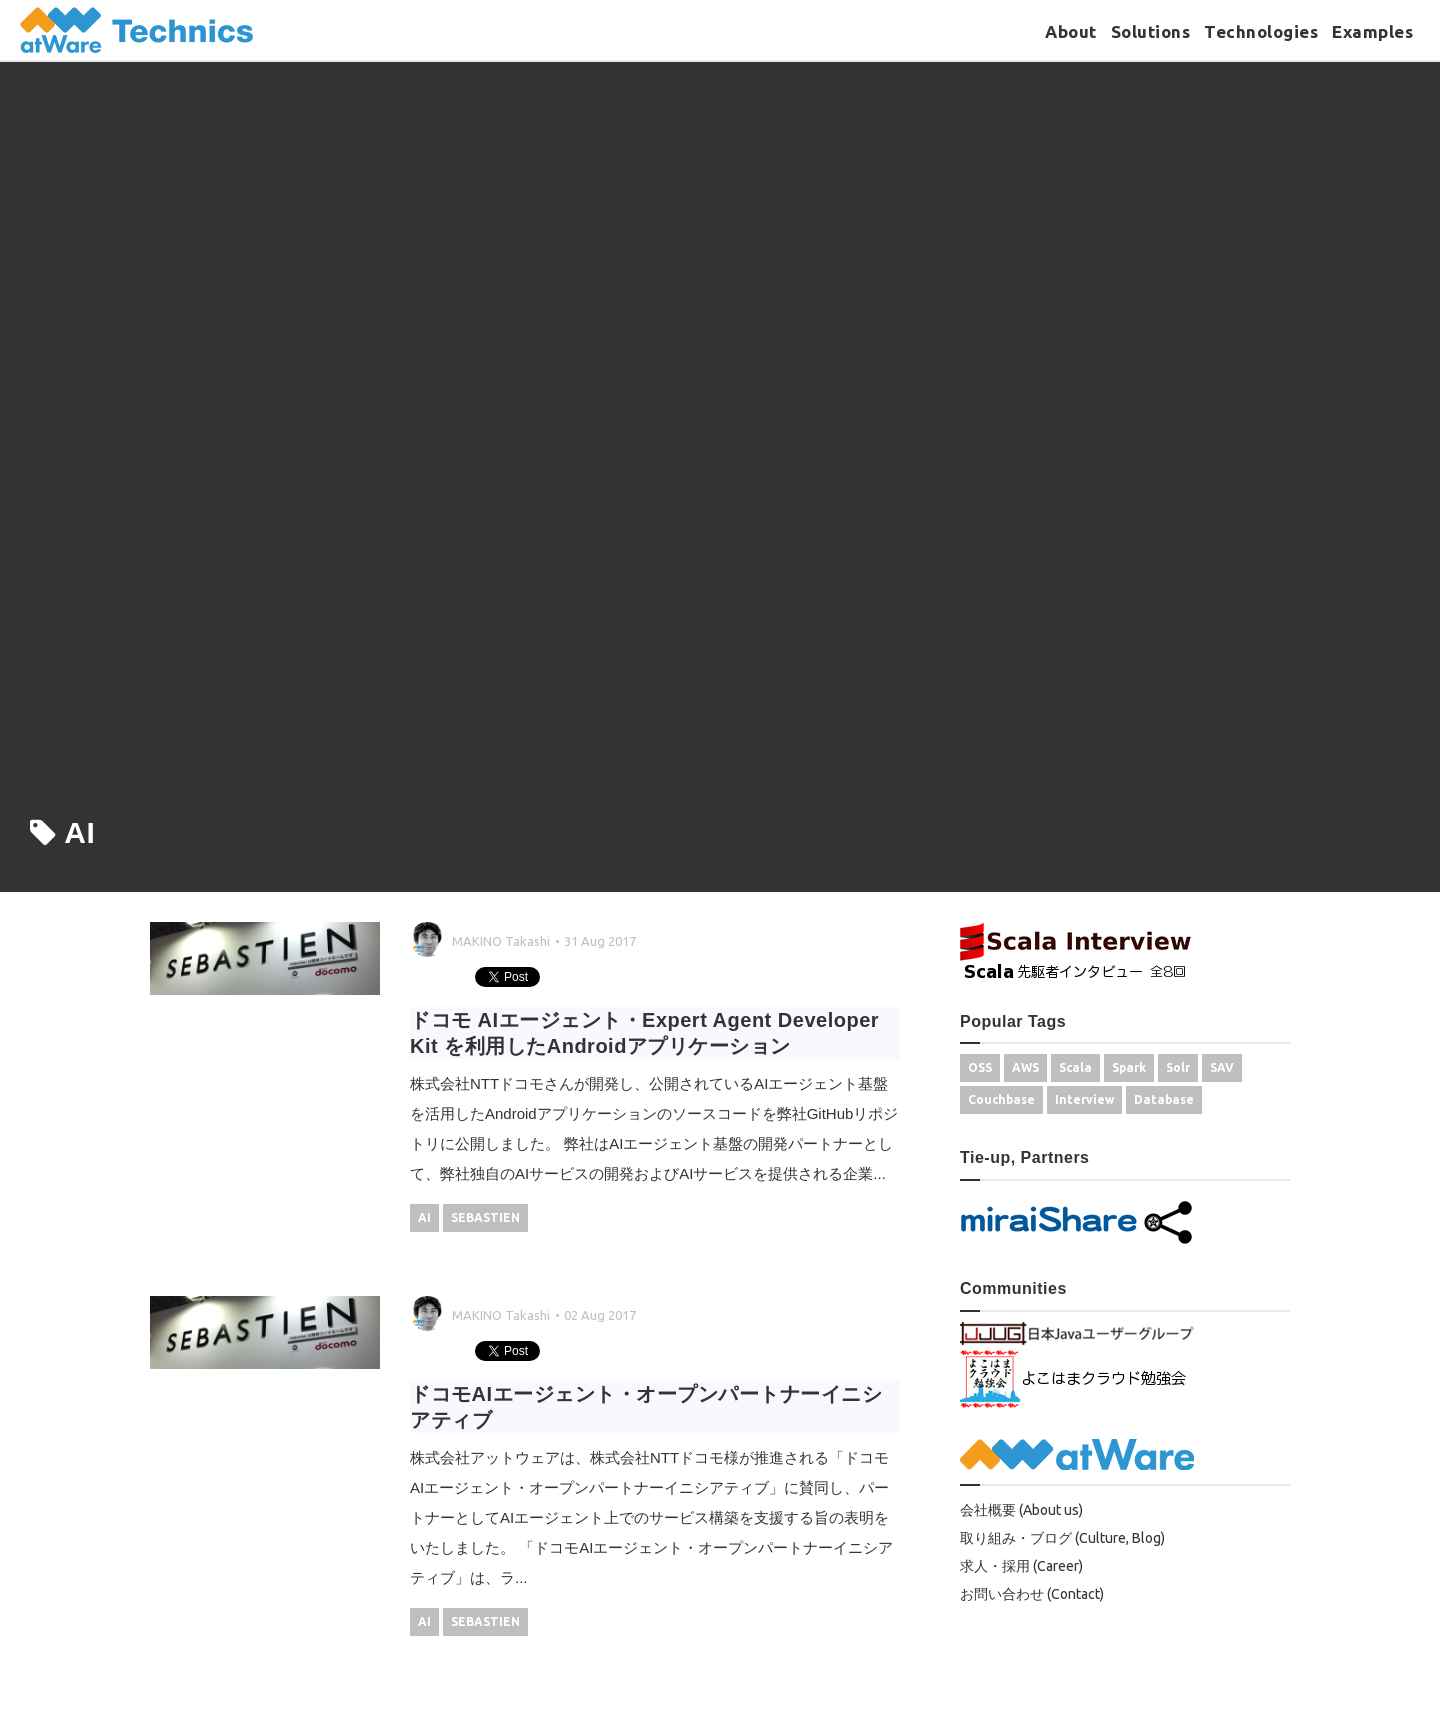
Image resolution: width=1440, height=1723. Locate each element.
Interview (1084, 1099)
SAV (1222, 1067)
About (1071, 31)
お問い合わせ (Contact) (1032, 1594)
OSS (980, 1067)
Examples (1372, 31)
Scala (1075, 1067)
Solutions (1151, 31)
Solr (1178, 1067)
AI (424, 1217)
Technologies (1261, 31)
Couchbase (1001, 1099)
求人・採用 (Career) (1021, 1566)
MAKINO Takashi (501, 941)
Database (1164, 1099)
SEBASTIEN (485, 1217)
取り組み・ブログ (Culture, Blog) (1062, 1538)
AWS (1025, 1067)
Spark (1129, 1067)
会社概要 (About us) (1021, 1510)
